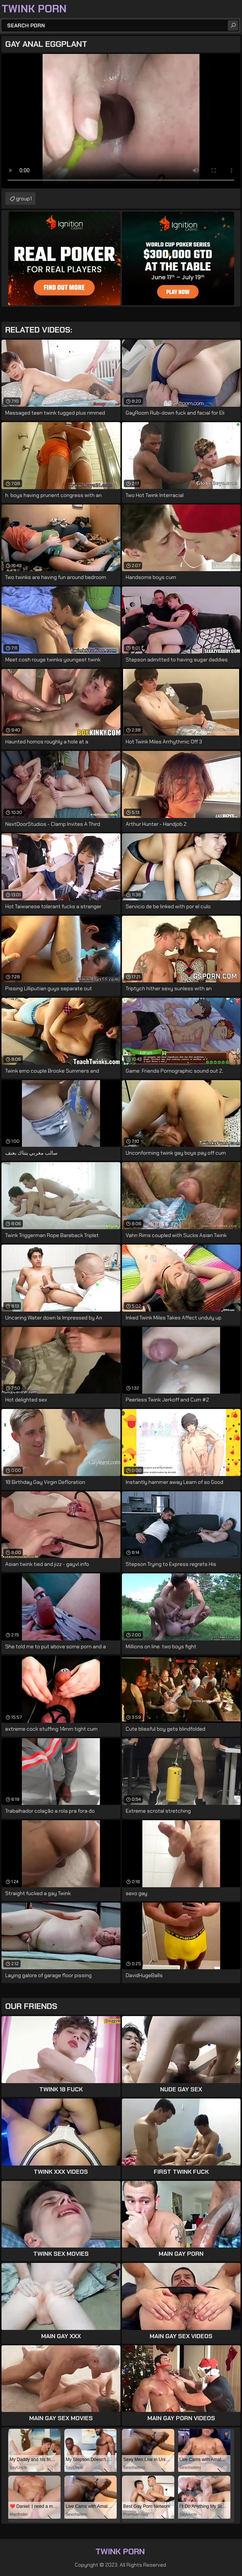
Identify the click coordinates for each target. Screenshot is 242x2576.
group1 (24, 198)
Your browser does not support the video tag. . (121, 121)
